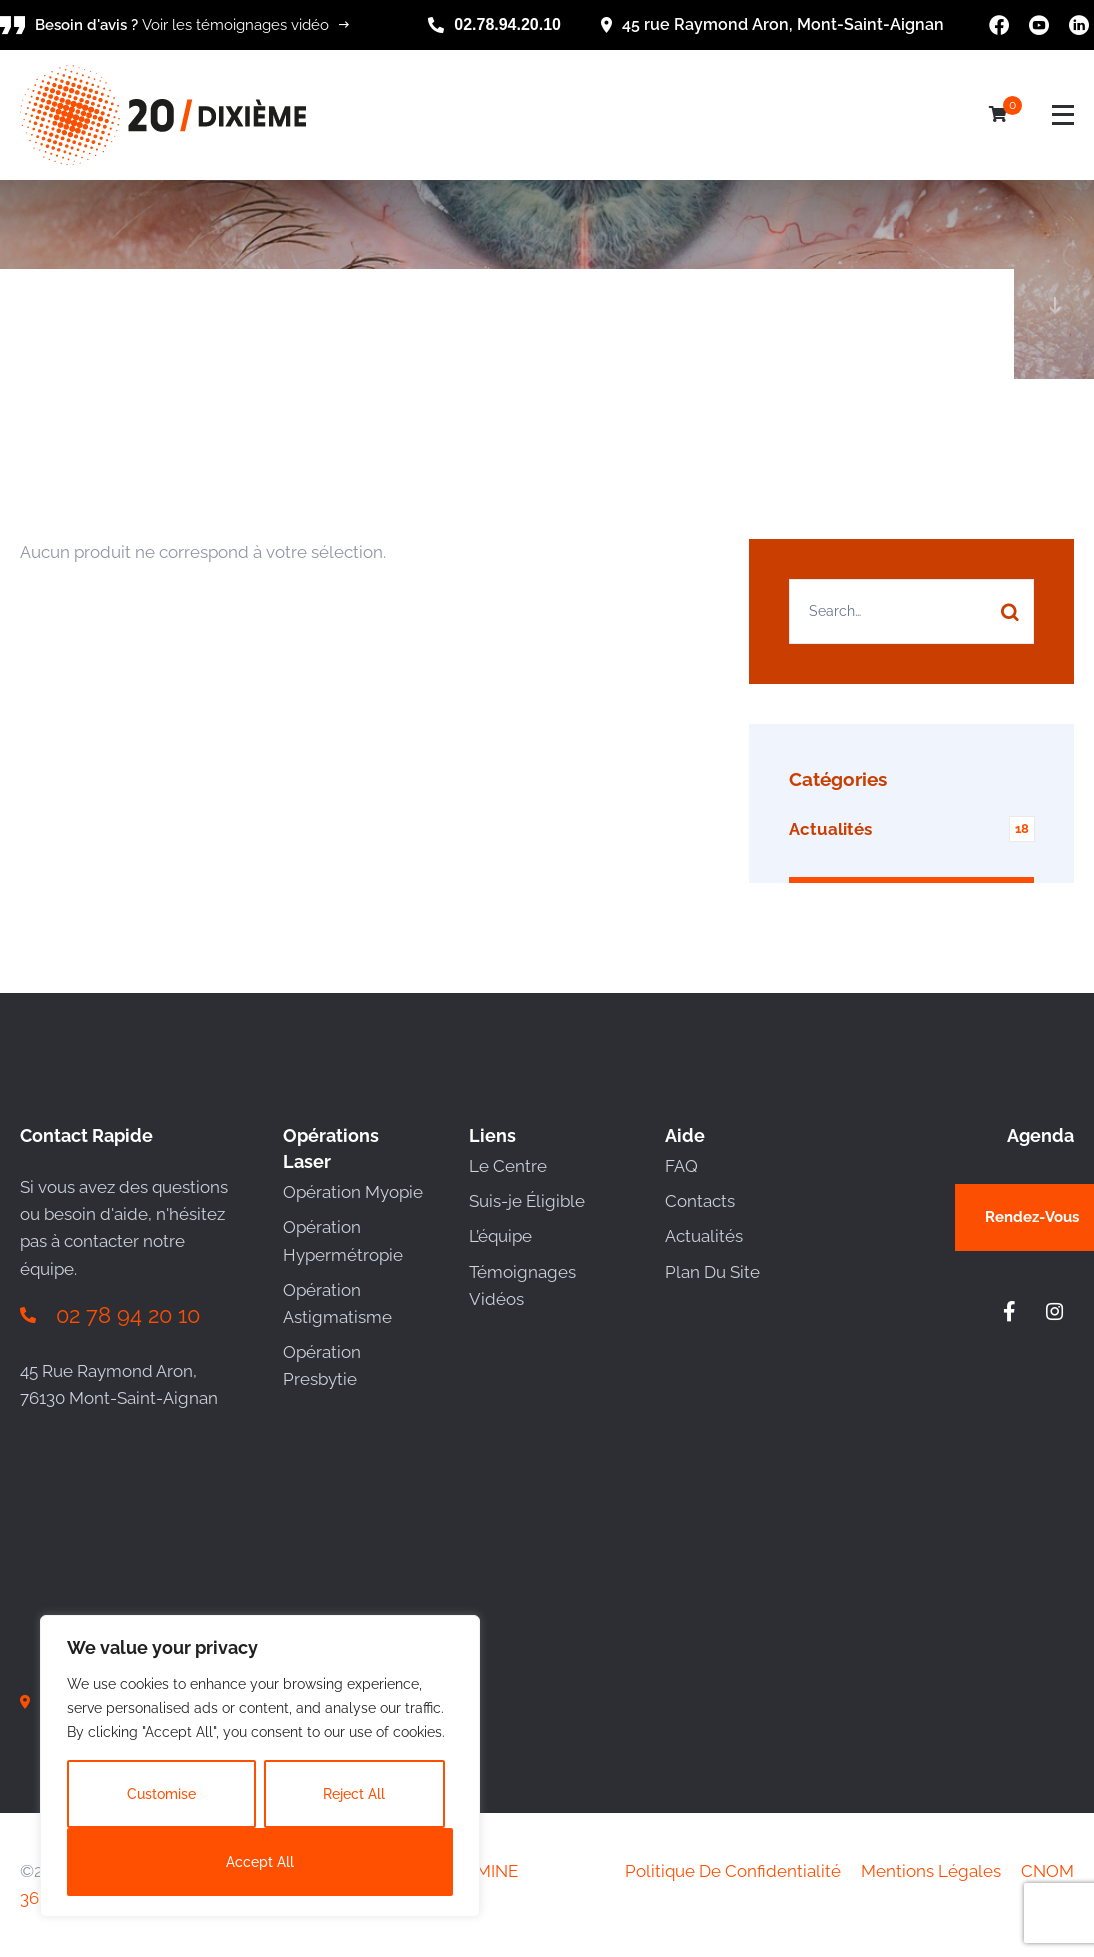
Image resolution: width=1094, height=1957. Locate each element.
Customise (161, 1794)
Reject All (354, 1794)
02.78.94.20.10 (507, 24)
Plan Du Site (712, 1272)
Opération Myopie (353, 1192)
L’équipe (500, 1236)
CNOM (1047, 1871)
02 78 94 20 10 (128, 1315)
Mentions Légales (931, 1871)
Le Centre (508, 1166)
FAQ (681, 1166)
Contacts (700, 1201)
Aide (685, 1135)
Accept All (260, 1862)
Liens (492, 1135)
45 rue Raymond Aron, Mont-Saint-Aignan (783, 24)
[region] (260, 1766)
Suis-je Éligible (527, 1201)
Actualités (704, 1236)
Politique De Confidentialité (733, 1871)
